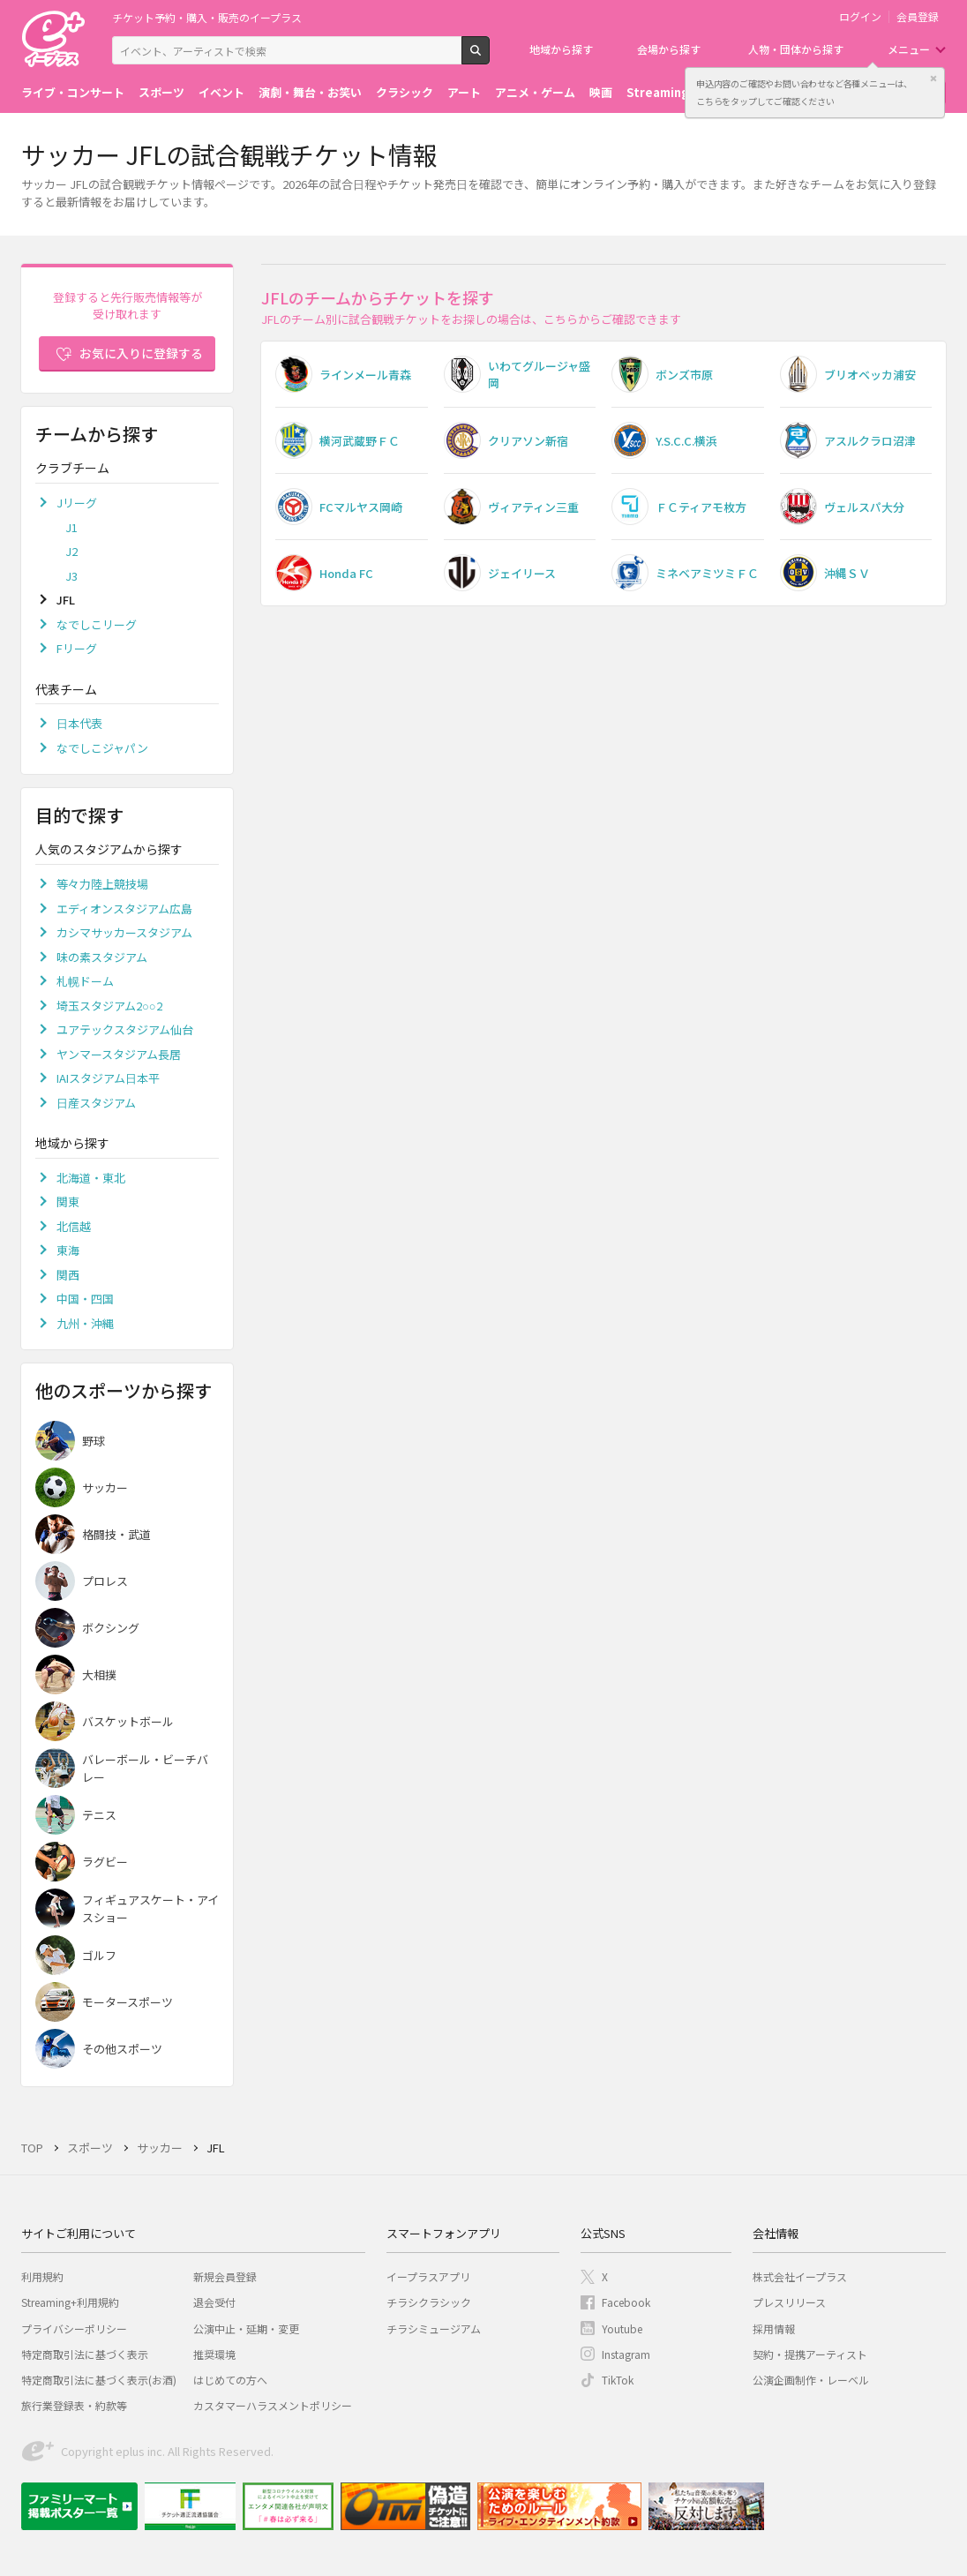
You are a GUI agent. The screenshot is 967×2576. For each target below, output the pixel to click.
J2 (71, 551)
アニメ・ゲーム (535, 92)
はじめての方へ (230, 2379)
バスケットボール (128, 1721)
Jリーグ (76, 502)
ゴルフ (99, 1955)
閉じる (933, 78)
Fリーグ (76, 648)
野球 (93, 1440)
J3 (71, 575)
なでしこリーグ (96, 624)
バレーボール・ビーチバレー (145, 1768)
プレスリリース (789, 2301)
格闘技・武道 (116, 1534)
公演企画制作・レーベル (811, 2379)
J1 (71, 527)
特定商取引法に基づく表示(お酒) (98, 2379)
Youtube (622, 2328)
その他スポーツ (122, 2048)
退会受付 (214, 2301)
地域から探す (561, 48)
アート (464, 92)
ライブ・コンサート (72, 92)
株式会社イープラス (800, 2276)
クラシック (404, 92)
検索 (489, 57)
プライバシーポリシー (74, 2328)
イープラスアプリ (428, 2276)
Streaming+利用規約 (70, 2301)
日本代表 (79, 723)
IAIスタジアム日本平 (108, 1078)
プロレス (105, 1581)
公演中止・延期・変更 (246, 2328)
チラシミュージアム (433, 2328)
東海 (67, 1250)
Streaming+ (661, 92)
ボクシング (110, 1627)
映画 (600, 92)
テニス (99, 1814)
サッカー (105, 1487)
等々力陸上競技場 (102, 883)
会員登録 (917, 17)
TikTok (617, 2379)
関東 (67, 1201)
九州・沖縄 (85, 1323)
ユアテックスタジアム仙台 (124, 1029)
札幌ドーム (85, 981)
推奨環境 (214, 2354)
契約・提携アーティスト (810, 2354)
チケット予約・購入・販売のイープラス (207, 17)
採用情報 (774, 2328)
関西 (67, 1274)
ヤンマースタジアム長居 (118, 1054)
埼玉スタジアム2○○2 (109, 1005)
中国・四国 (85, 1298)
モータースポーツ (127, 2002)
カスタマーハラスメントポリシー (272, 2405)
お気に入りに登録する (141, 353)
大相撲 (99, 1674)
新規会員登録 (225, 2276)
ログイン (860, 17)
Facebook (626, 2301)
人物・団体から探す (795, 48)
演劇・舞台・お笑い (310, 92)
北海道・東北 (90, 1177)
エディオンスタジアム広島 (124, 908)
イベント (221, 92)
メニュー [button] (909, 48)
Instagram (626, 2354)
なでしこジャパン (102, 748)
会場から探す (669, 48)
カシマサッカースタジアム (124, 932)
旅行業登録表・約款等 (74, 2405)
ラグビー (105, 1861)
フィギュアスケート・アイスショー (150, 1908)
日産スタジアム (96, 1102)
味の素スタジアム (101, 957)
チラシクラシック (428, 2301)
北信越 (73, 1226)
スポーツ (161, 92)
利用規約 (42, 2276)
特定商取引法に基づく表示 (84, 2354)
